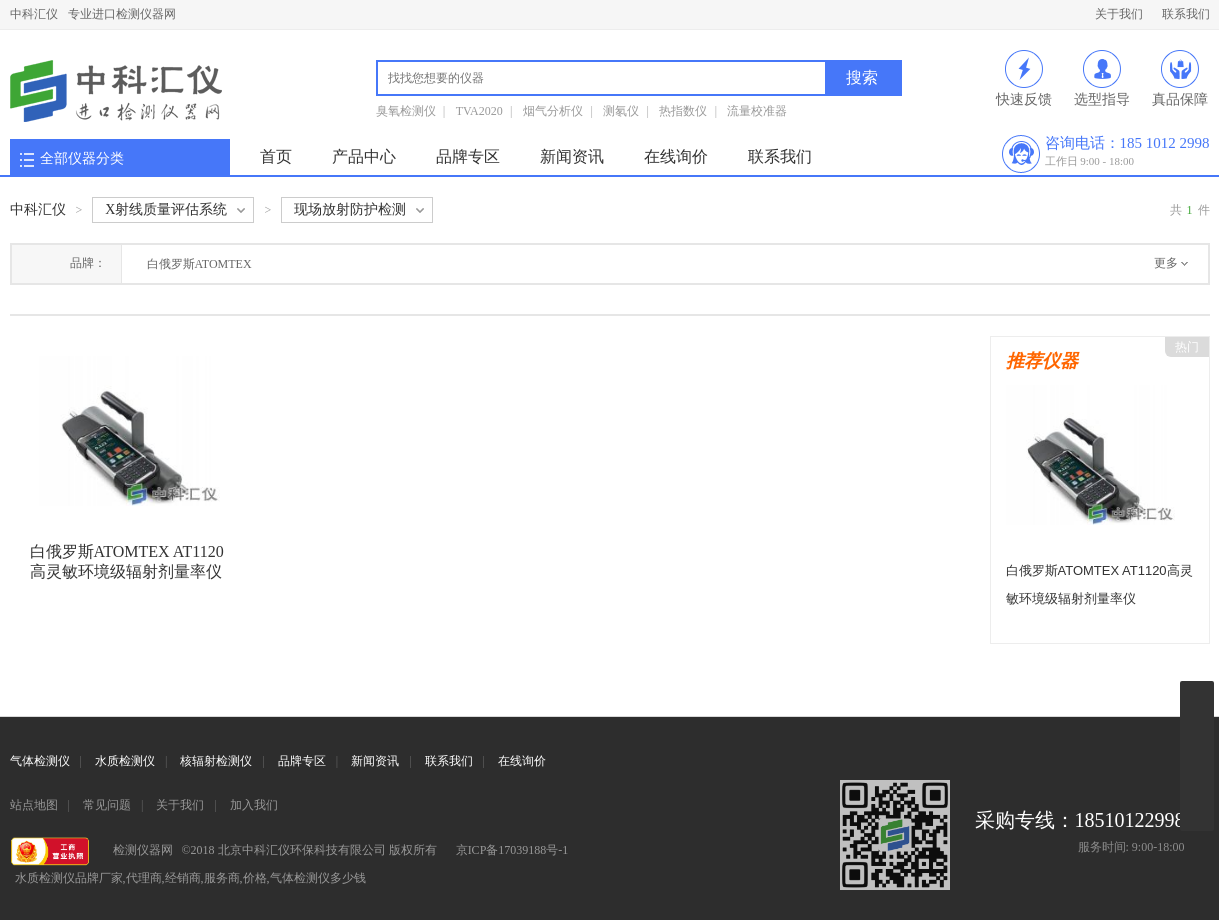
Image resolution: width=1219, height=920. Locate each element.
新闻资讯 (572, 156)
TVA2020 (479, 111)
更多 (1166, 263)
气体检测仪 (40, 761)
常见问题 (107, 805)
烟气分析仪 (553, 111)
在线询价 (676, 156)
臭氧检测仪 (406, 111)
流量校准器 (757, 111)
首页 (276, 156)
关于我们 (1119, 14)
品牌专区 (468, 156)
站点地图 (34, 805)
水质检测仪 (125, 761)
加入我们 (254, 805)
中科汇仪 (34, 14)
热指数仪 (683, 111)
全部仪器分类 (82, 158)
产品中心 (364, 156)
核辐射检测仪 (216, 761)
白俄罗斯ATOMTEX (199, 264)
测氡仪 (621, 111)
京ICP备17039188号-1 (512, 850)
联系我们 (1186, 14)
